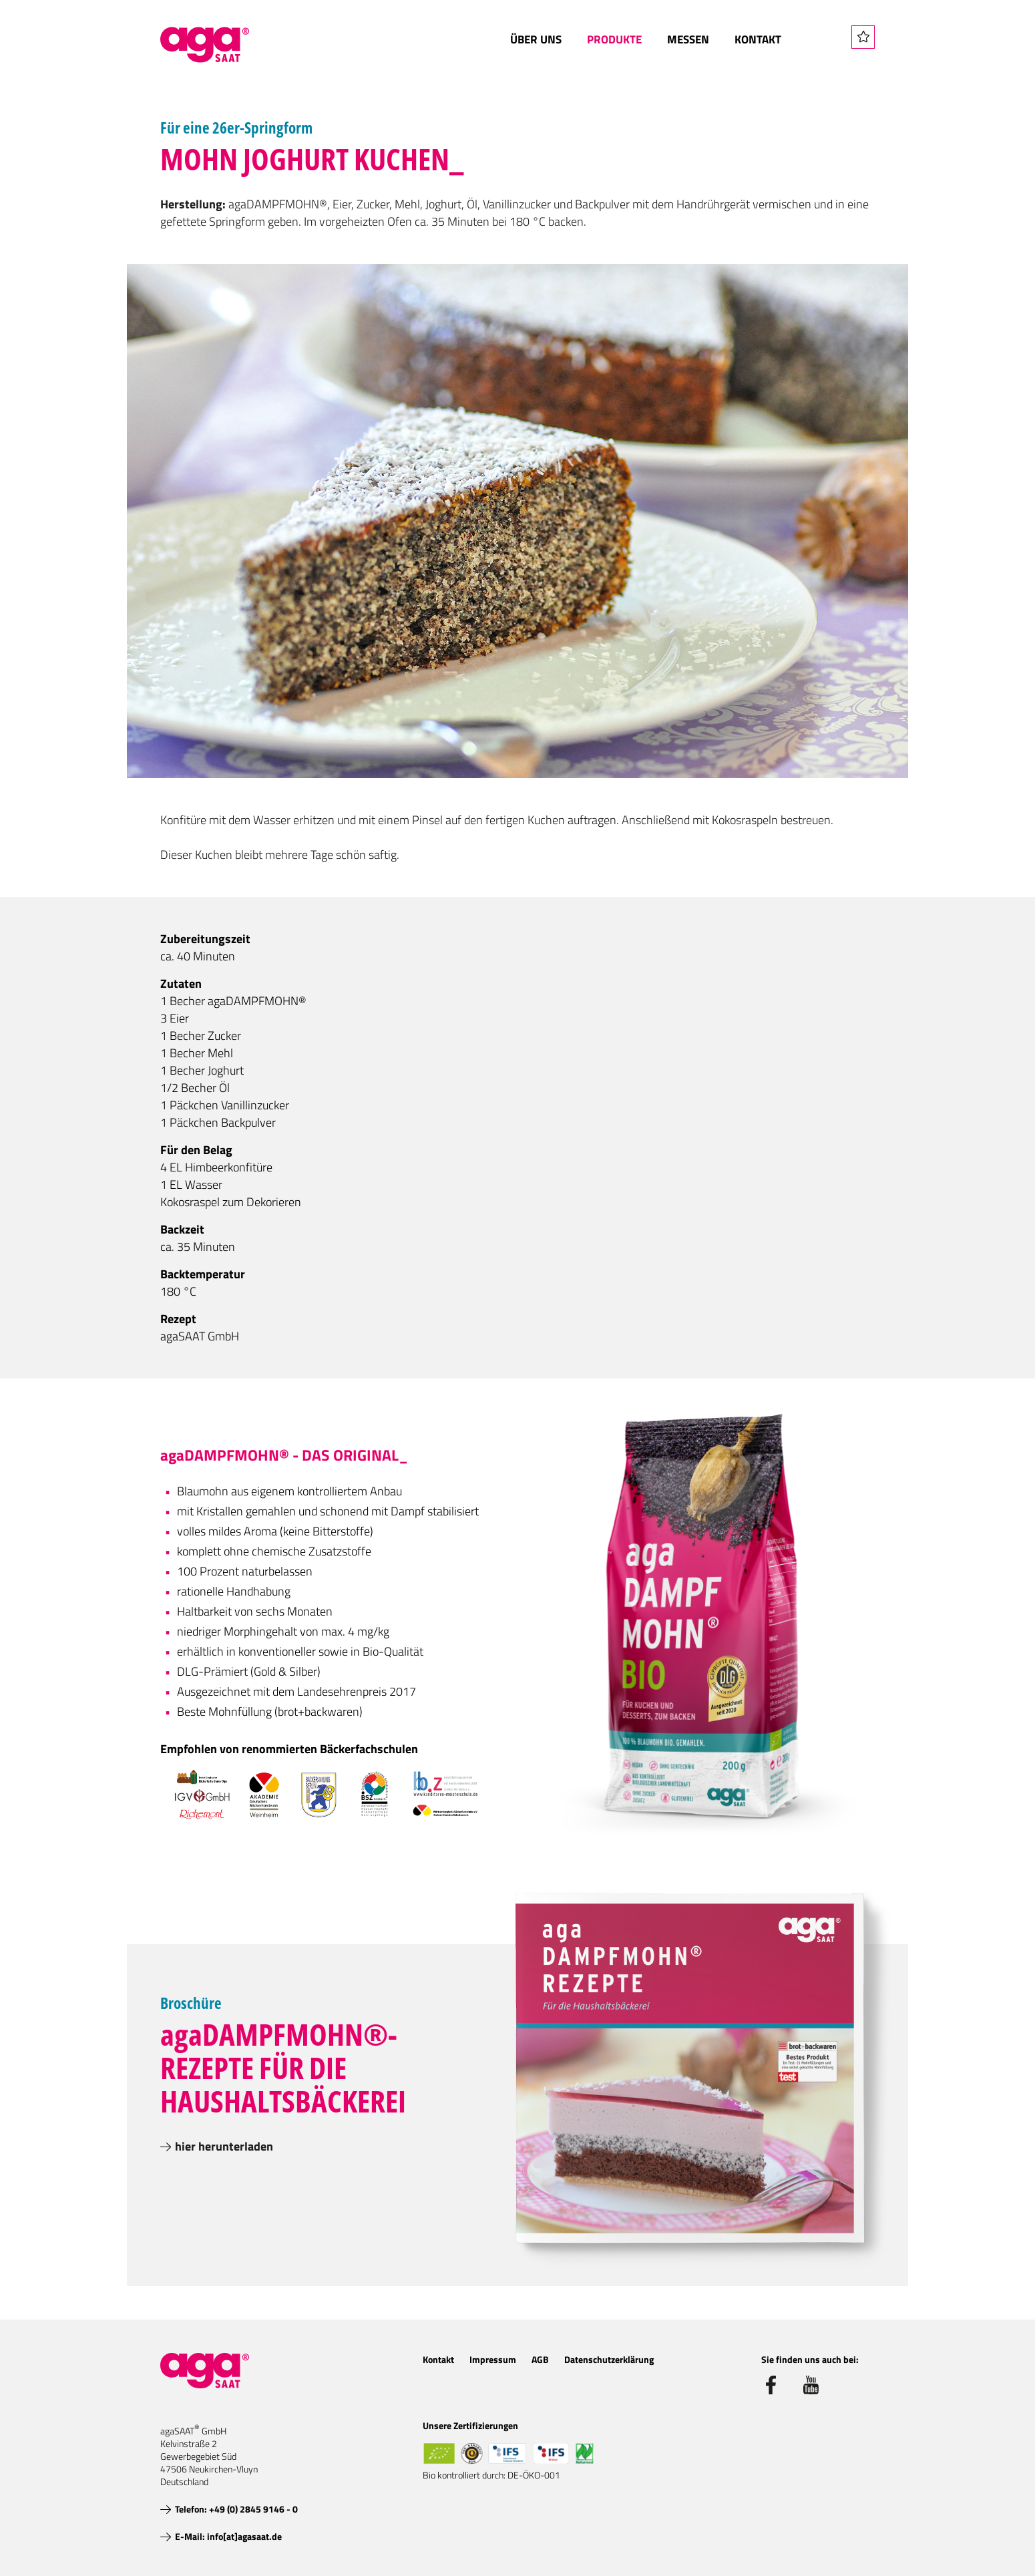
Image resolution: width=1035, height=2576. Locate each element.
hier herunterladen (224, 2146)
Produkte (614, 39)
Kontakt (758, 39)
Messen (688, 39)
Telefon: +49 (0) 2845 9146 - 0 (236, 2509)
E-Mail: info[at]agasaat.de (228, 2536)
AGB (540, 2359)
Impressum (492, 2359)
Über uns (536, 39)
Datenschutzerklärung (609, 2359)
